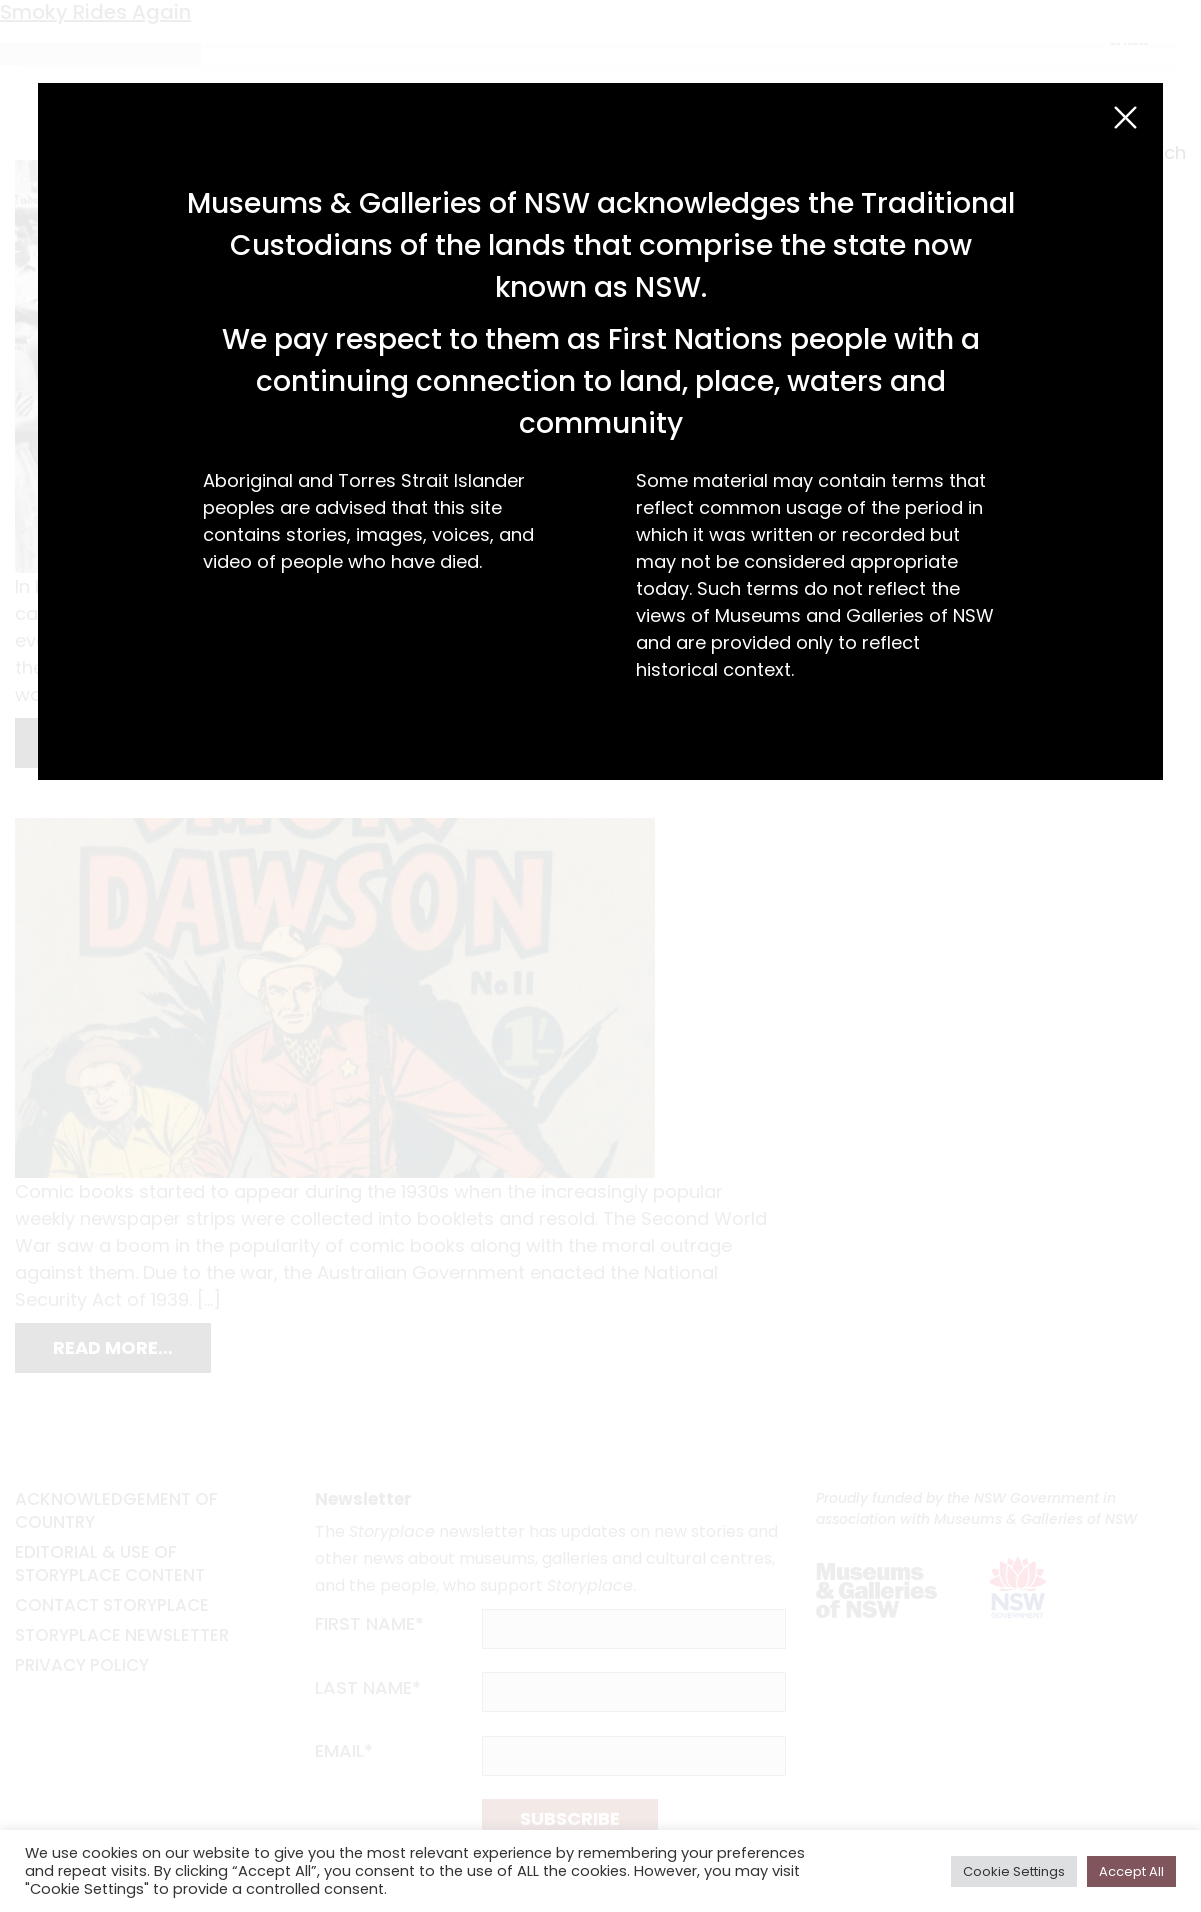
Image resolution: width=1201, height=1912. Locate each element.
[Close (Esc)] (1125, 117)
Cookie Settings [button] (1014, 1871)
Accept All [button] (1131, 1871)
